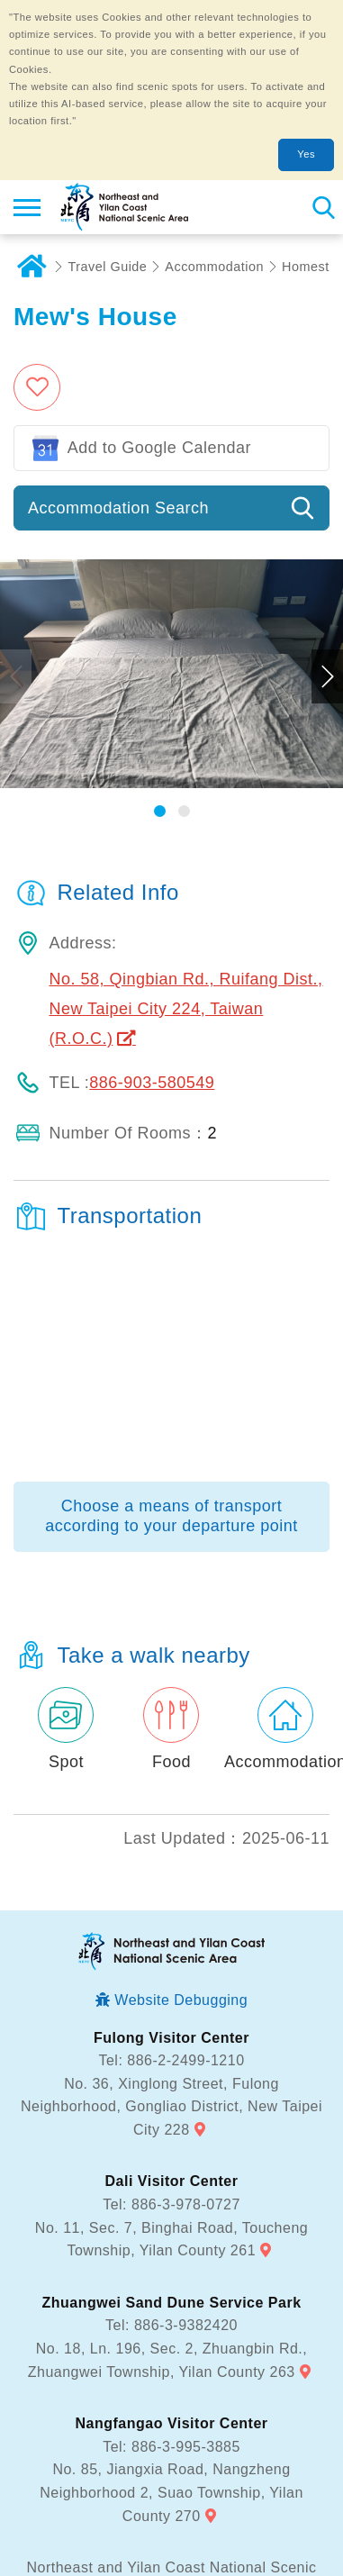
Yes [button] (306, 154)
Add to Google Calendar (159, 268)
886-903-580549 (151, 902)
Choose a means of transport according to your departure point (171, 1337)
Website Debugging (181, 1820)
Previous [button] (16, 496)
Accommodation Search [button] (118, 328)
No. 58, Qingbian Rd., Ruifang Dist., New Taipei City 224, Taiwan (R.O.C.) (185, 829)
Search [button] (322, 207)
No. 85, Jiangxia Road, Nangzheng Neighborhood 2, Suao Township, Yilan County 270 (171, 2313)
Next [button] (327, 496)
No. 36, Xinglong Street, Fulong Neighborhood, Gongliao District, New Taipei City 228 (171, 1926)
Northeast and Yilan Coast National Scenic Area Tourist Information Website (123, 207)
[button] (160, 632)
